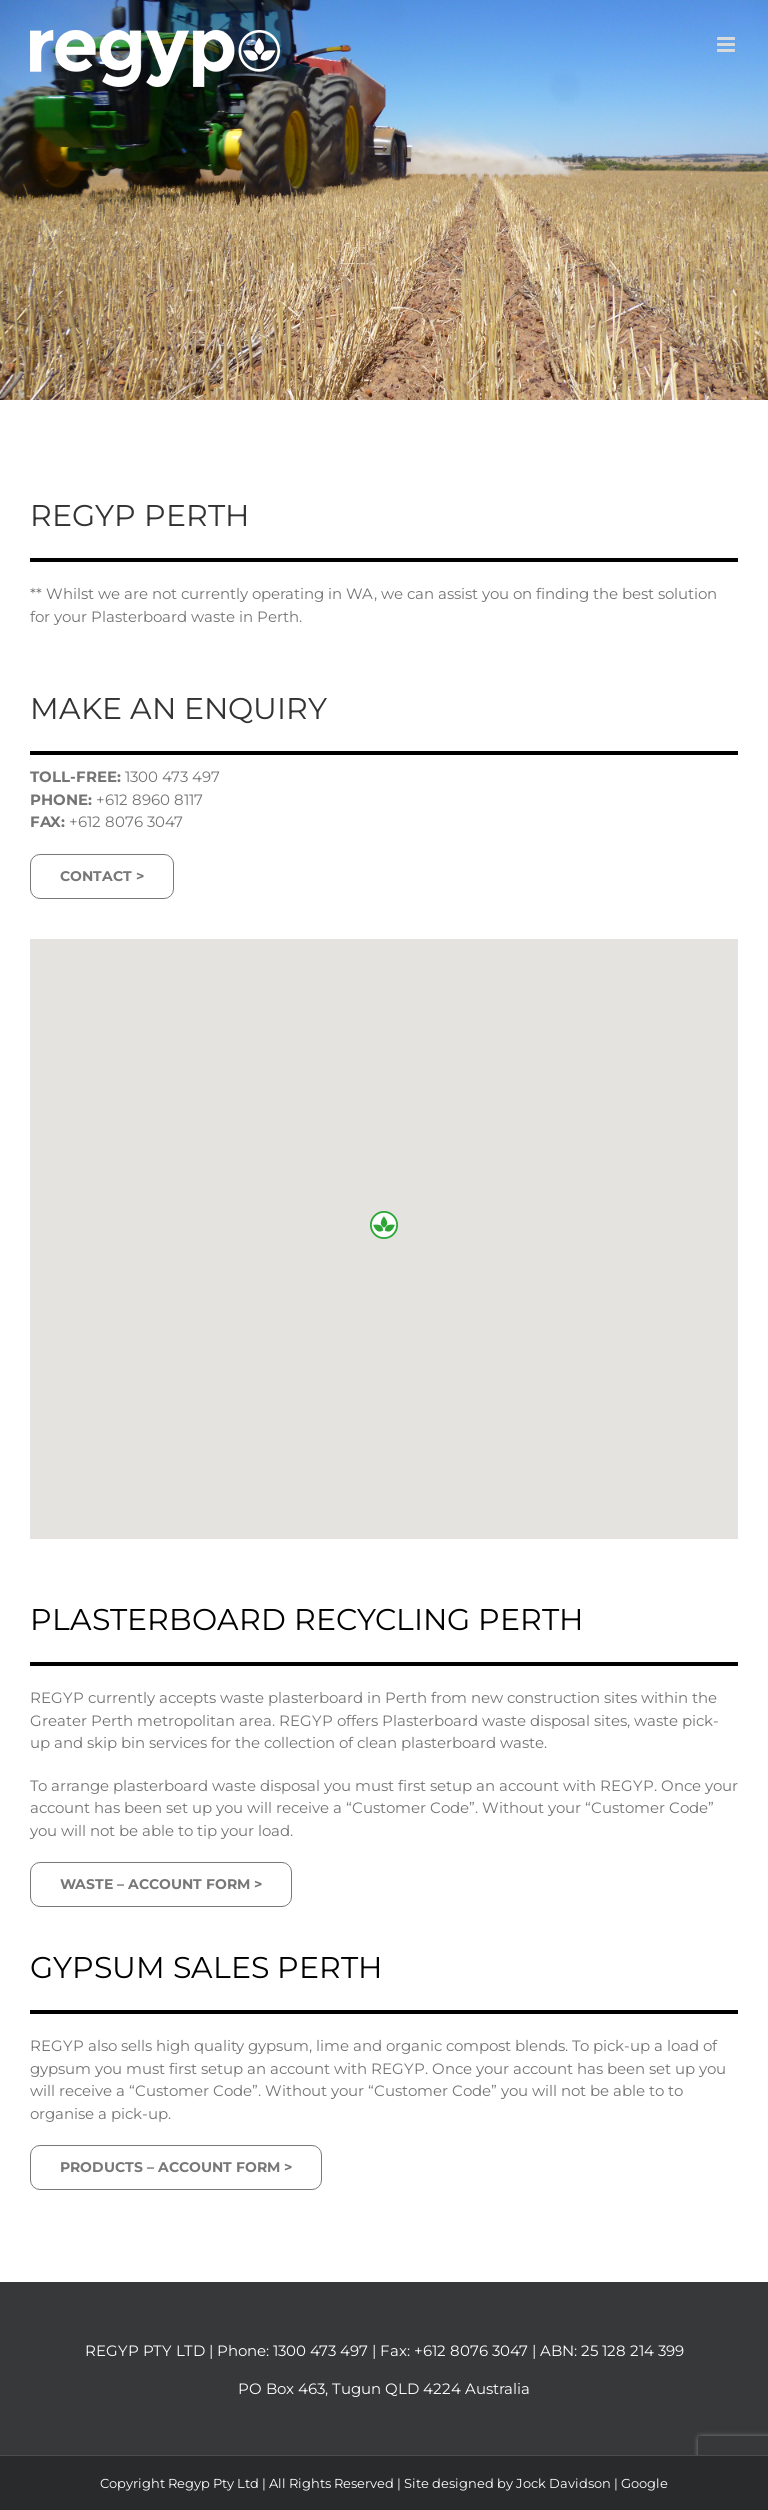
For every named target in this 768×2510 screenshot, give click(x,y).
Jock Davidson (563, 2483)
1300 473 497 (320, 2350)
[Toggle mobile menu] (727, 44)
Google (644, 2483)
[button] (384, 1225)
